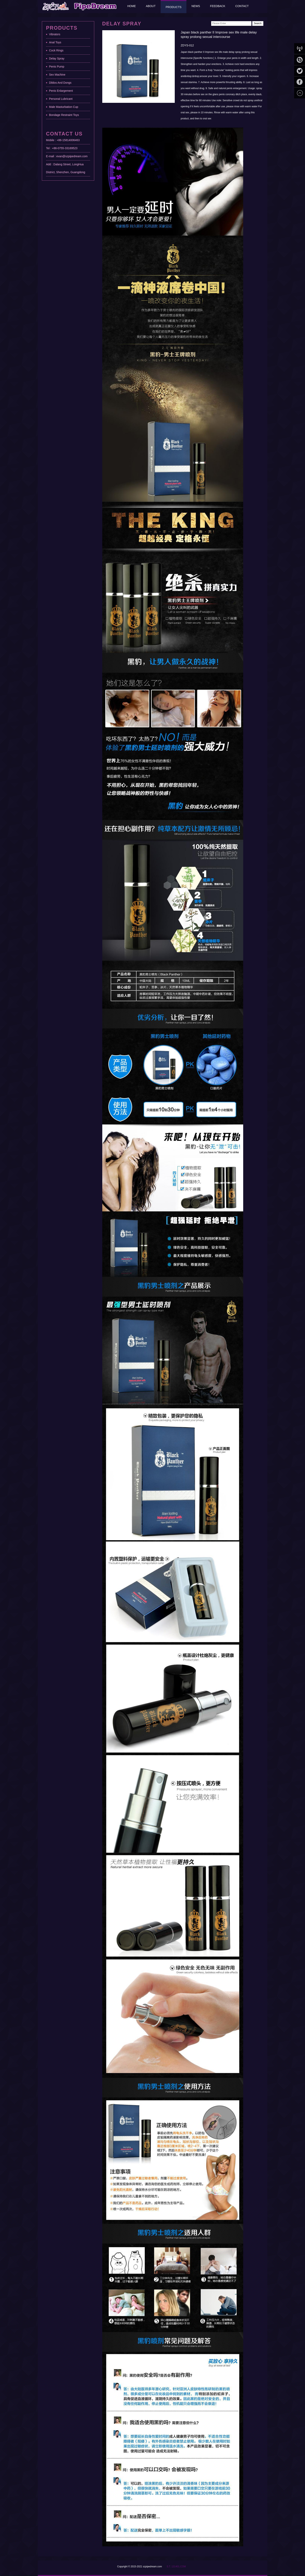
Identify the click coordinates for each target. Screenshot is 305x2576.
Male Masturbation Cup (63, 106)
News (195, 6)
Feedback (217, 6)
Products (174, 7)
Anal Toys (55, 42)
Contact (242, 6)
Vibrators (54, 34)
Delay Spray (56, 58)
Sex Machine (57, 74)
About (151, 6)
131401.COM (179, 2566)
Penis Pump (56, 66)
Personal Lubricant (61, 98)
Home (131, 6)
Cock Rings (56, 50)
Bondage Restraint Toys (64, 115)
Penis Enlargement (61, 90)
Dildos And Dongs (60, 82)
